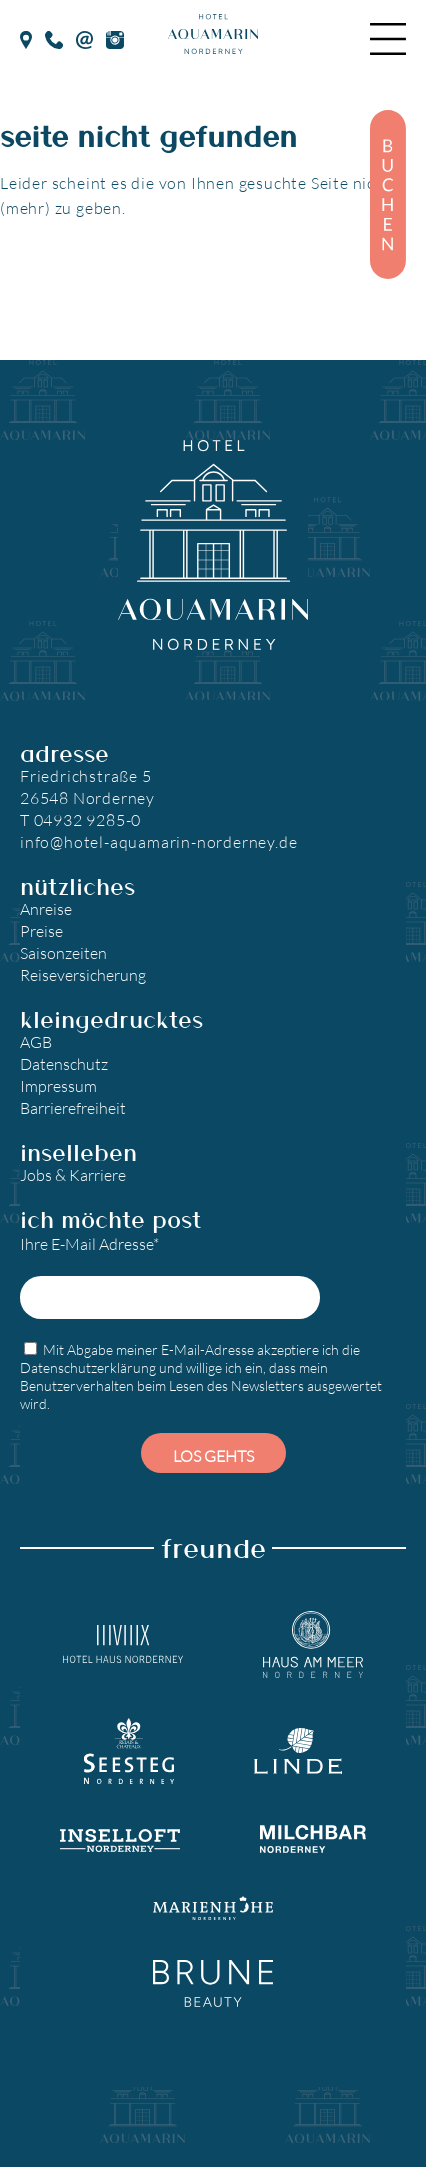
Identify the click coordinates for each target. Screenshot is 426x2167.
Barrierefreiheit (73, 1107)
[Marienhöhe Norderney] (213, 1906)
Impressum (58, 1085)
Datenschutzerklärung (88, 1367)
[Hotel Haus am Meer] (313, 1645)
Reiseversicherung (83, 974)
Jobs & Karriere (73, 1174)
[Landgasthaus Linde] (298, 1751)
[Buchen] (388, 194)
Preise (41, 930)
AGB (36, 1041)
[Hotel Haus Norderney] (123, 1644)
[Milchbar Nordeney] (313, 1838)
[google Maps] (26, 38)
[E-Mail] (84, 38)
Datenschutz (64, 1063)
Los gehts (213, 1455)
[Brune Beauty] (213, 1983)
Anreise (46, 908)
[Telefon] (54, 38)
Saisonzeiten (63, 952)
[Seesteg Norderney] (129, 1751)
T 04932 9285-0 (80, 819)
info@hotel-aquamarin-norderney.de (158, 841)
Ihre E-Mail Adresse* (170, 1276)
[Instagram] (115, 38)
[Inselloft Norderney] (120, 1838)
